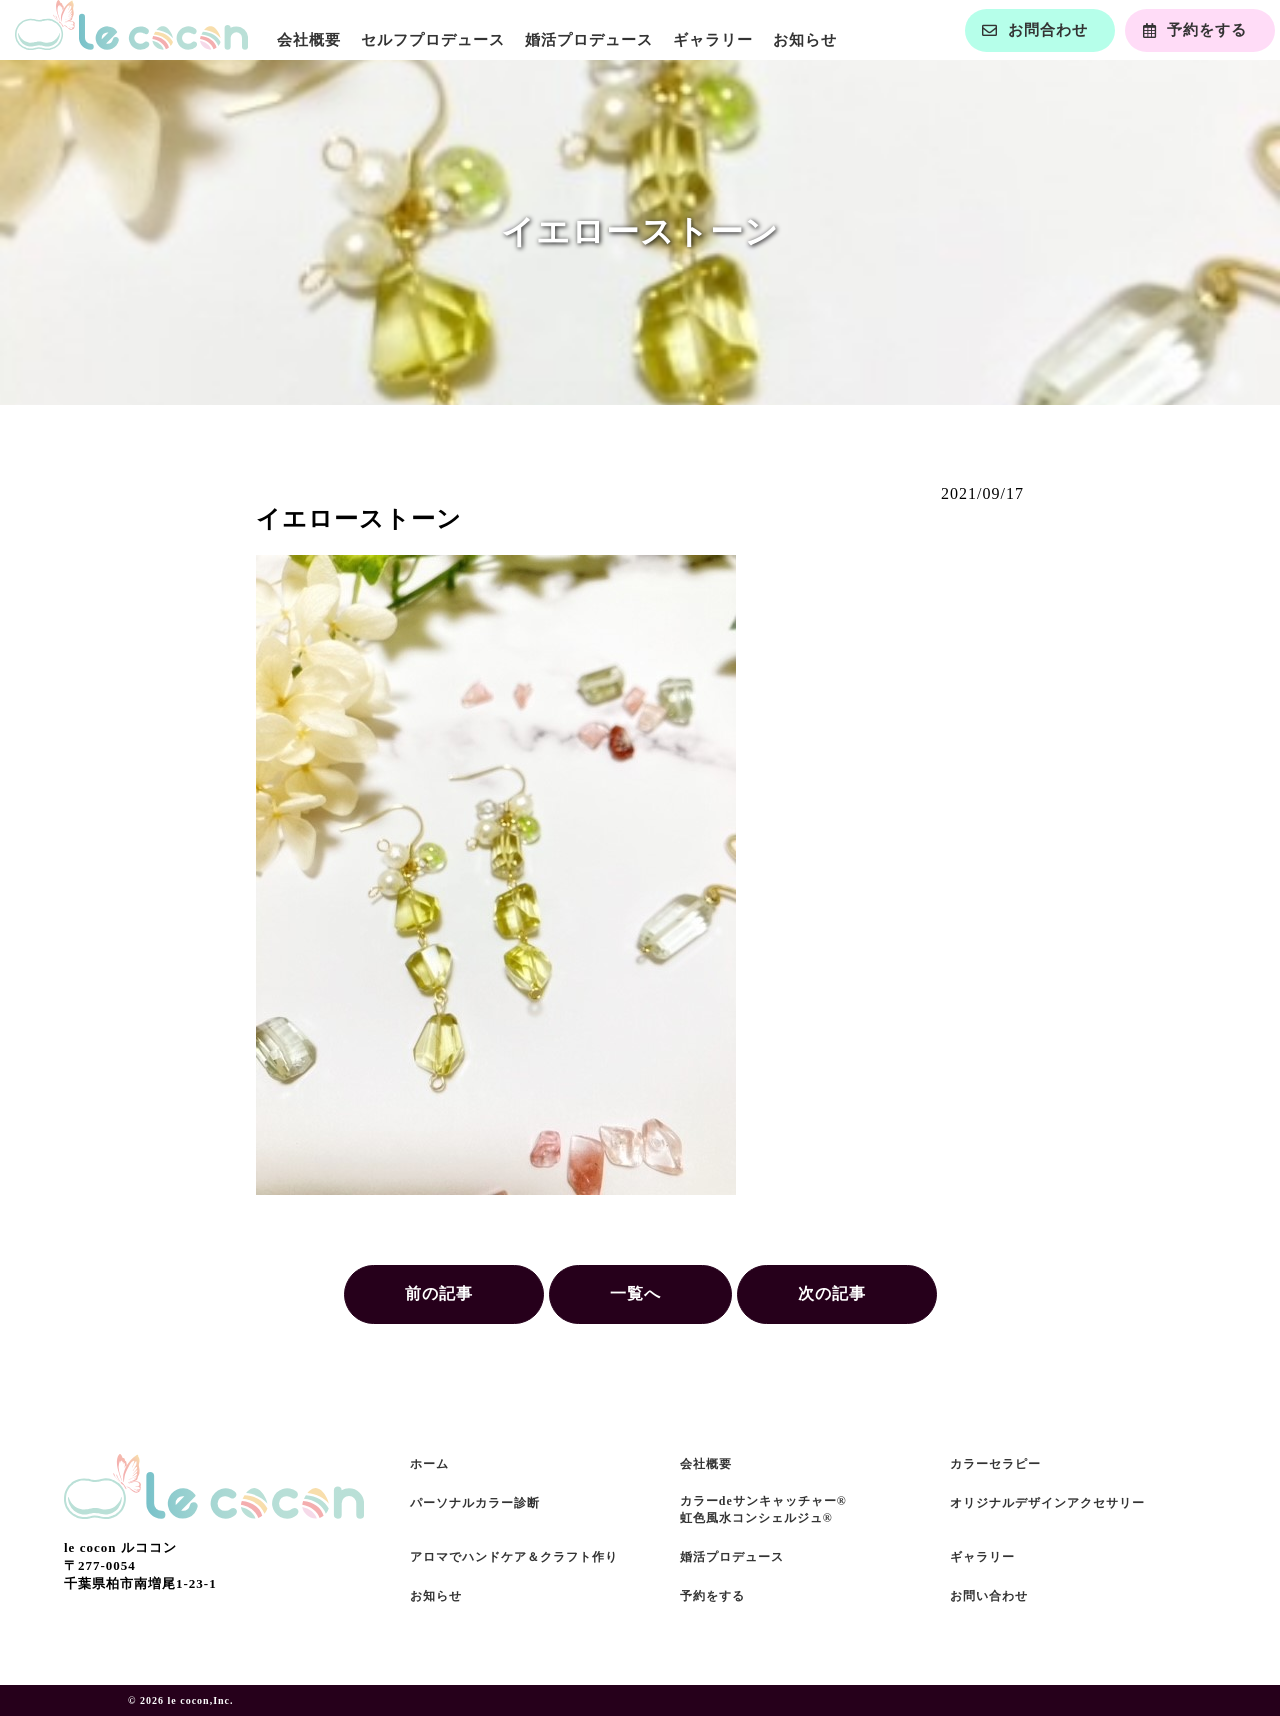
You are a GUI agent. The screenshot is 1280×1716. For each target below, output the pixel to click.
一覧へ (635, 1293)
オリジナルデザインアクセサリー (1047, 1503)
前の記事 (439, 1293)
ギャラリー (713, 40)
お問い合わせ (989, 1596)
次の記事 (832, 1293)
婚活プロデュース (589, 40)
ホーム (429, 1464)
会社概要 (309, 40)
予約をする (712, 1596)
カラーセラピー (995, 1464)
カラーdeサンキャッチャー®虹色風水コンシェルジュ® (763, 1509)
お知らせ (805, 40)
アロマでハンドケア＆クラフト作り (514, 1557)
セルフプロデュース (433, 40)
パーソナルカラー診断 (475, 1503)
